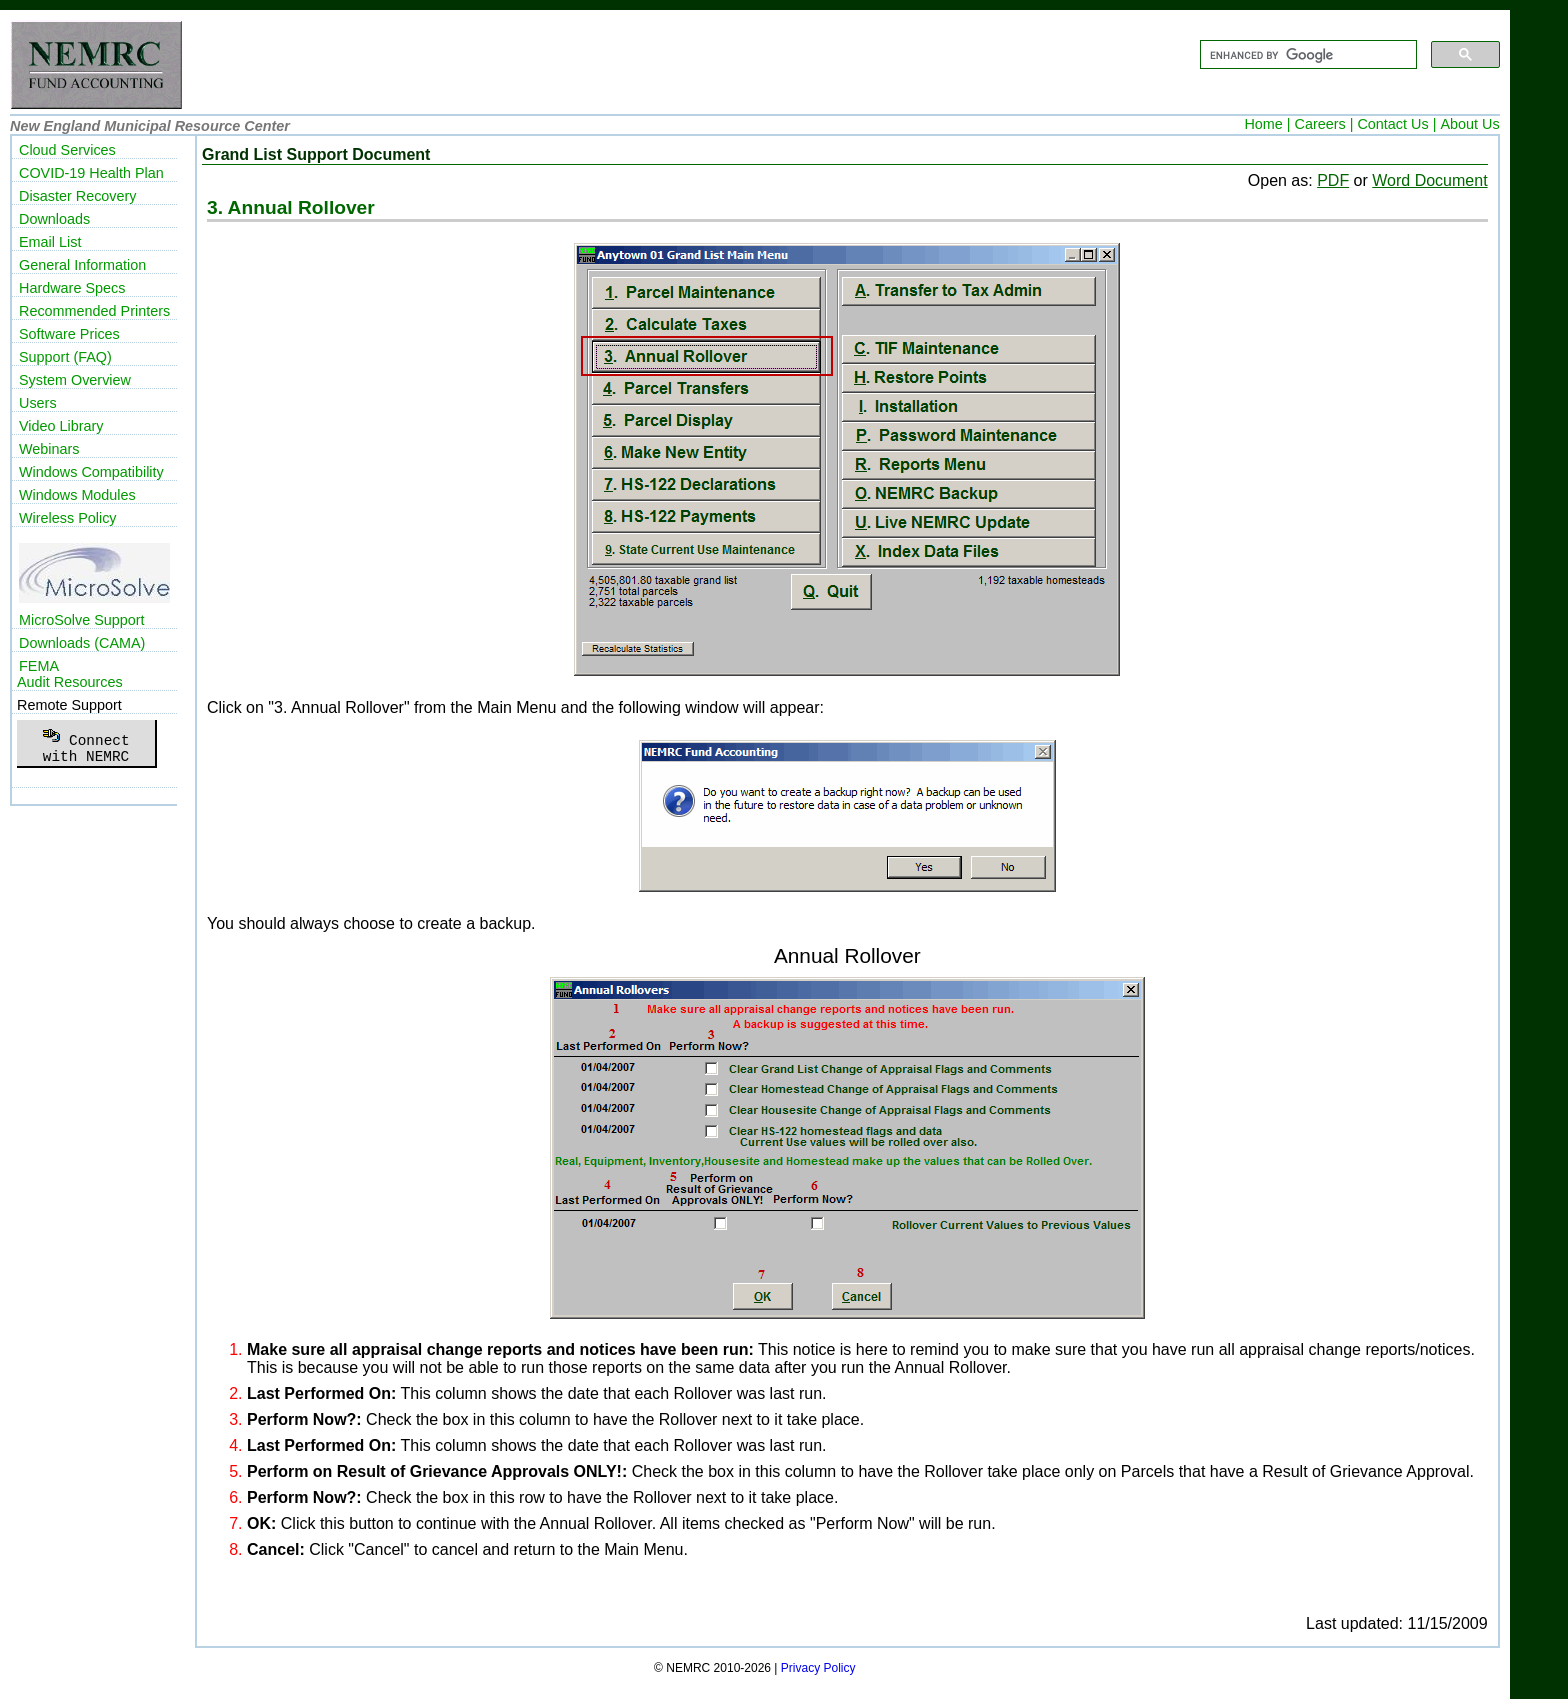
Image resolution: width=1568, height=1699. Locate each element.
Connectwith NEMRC (85, 743)
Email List (50, 242)
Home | (1267, 124)
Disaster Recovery (78, 196)
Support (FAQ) (65, 357)
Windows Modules (77, 495)
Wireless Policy (68, 518)
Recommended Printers (94, 311)
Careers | (1324, 124)
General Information (82, 265)
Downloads (54, 219)
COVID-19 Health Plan (91, 173)
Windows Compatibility (91, 472)
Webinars (49, 449)
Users (38, 403)
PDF (1333, 180)
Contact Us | (1396, 124)
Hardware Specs (72, 288)
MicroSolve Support (82, 620)
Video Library (61, 426)
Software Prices (69, 334)
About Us (1469, 124)
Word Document (1429, 180)
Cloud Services (67, 150)
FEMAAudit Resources (70, 674)
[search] (1306, 55)
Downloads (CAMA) (82, 643)
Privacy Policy (818, 1668)
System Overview (75, 380)
